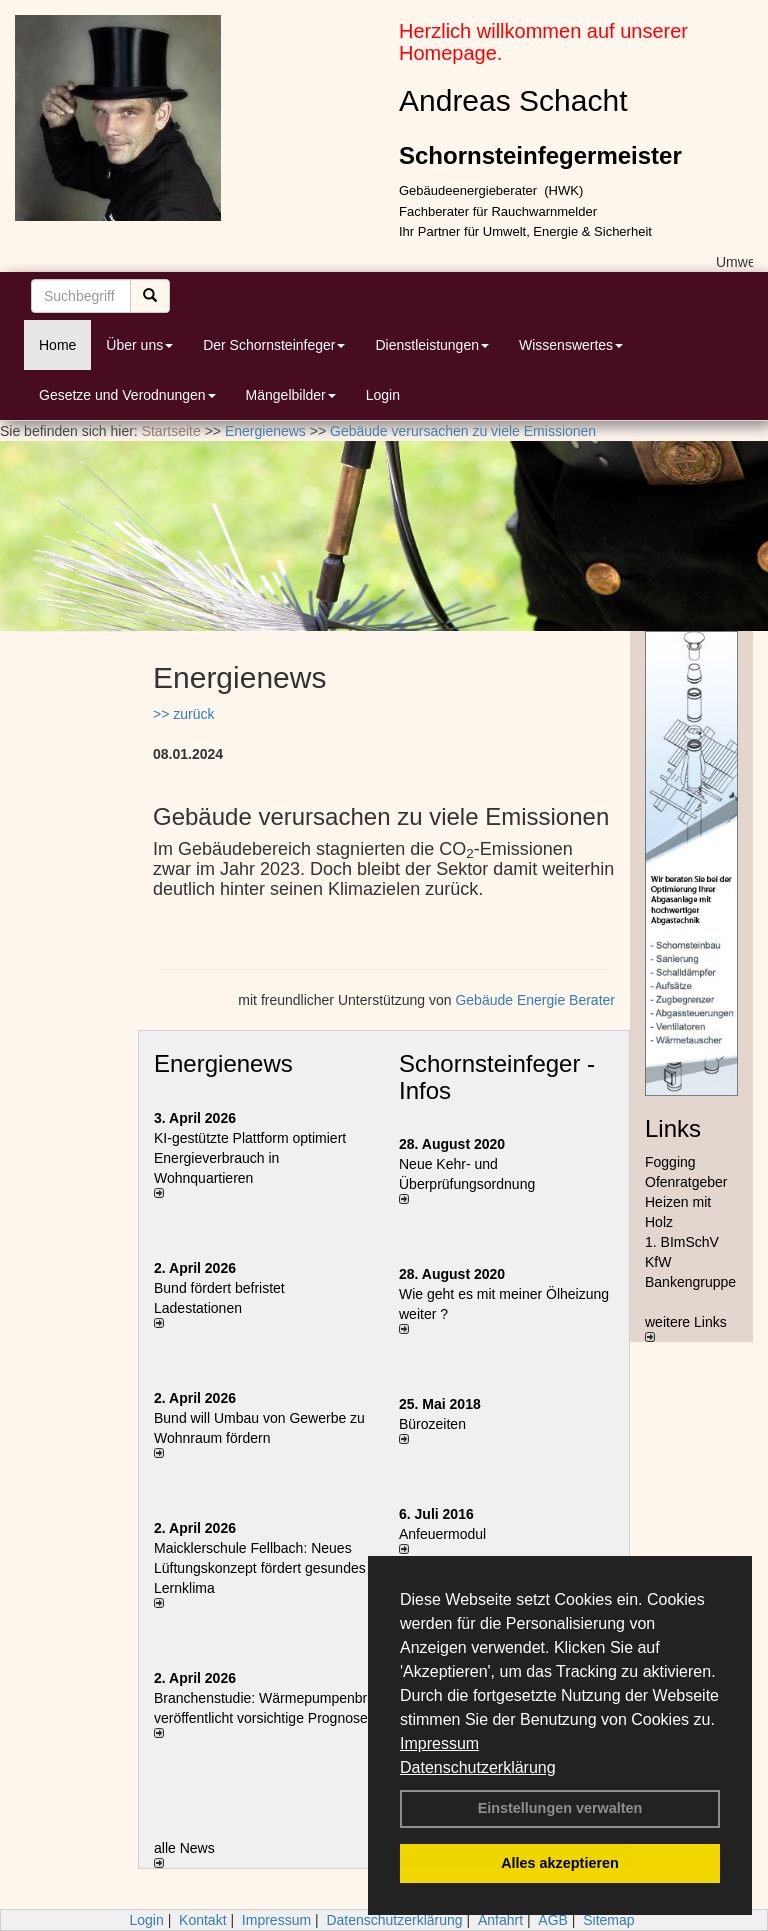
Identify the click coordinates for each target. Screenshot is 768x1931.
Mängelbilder (291, 395)
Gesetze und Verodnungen (127, 395)
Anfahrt (500, 1920)
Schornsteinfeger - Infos (497, 1076)
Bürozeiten (432, 1424)
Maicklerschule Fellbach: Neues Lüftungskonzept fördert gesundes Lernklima (260, 1568)
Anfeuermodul (442, 1534)
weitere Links (686, 1328)
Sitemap (608, 1920)
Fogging (670, 1162)
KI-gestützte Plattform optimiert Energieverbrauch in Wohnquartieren (250, 1158)
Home (57, 345)
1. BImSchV (682, 1242)
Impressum (439, 1743)
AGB (553, 1920)
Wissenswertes (571, 345)
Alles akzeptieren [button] (560, 1863)
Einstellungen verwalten (560, 1808)
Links (673, 1128)
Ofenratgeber (686, 1182)
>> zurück (183, 714)
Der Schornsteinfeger (274, 345)
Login (383, 395)
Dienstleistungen (432, 345)
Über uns (139, 345)
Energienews (223, 1063)
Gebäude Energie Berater (535, 1000)
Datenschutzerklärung (478, 1767)
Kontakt (202, 1920)
